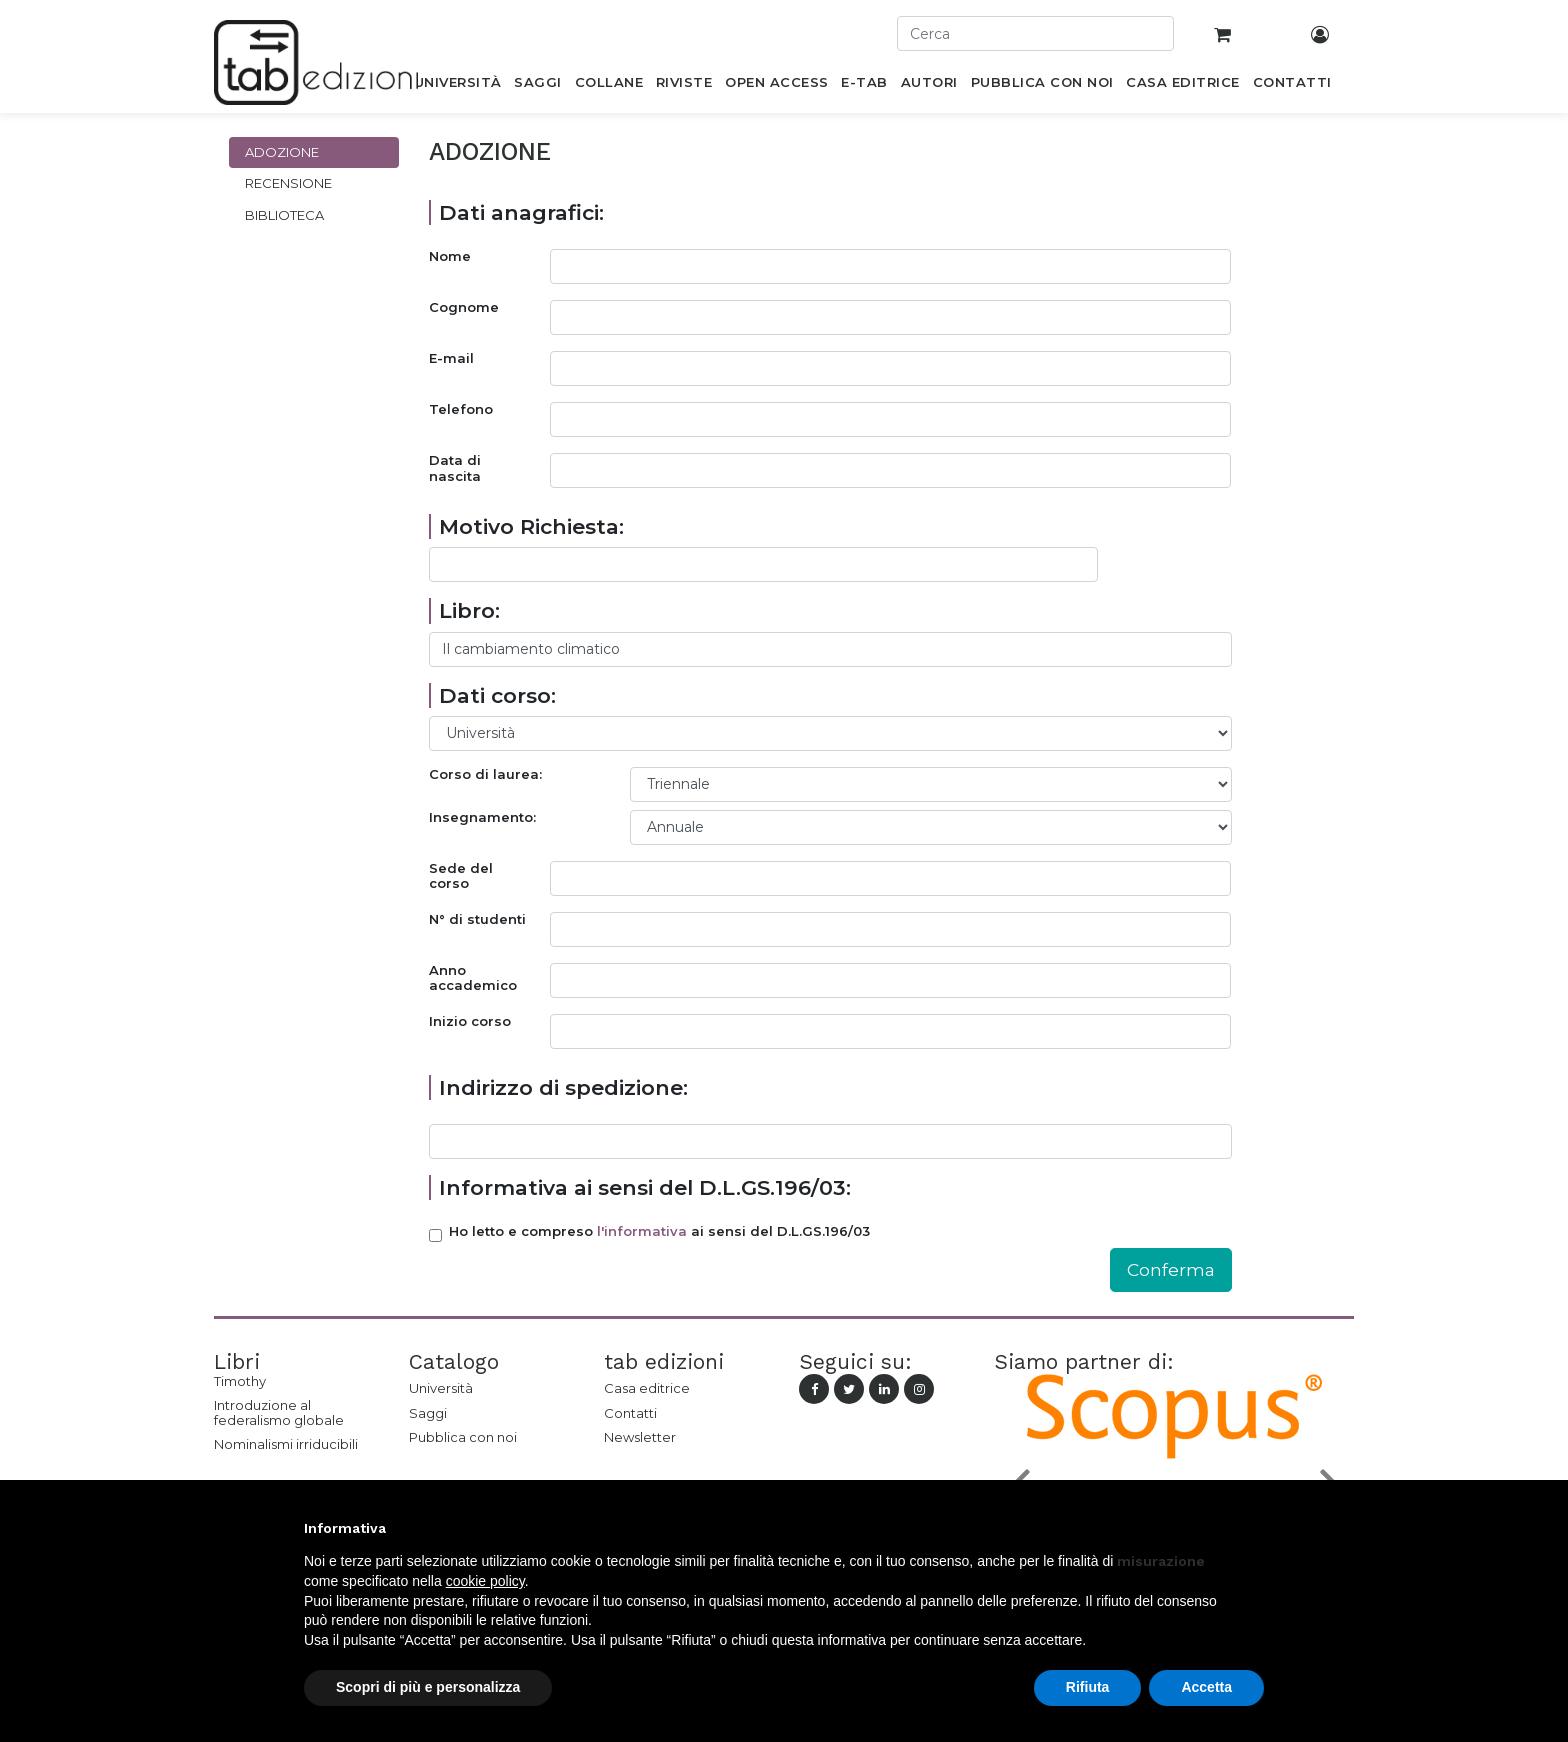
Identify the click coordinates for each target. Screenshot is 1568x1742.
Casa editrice (647, 1388)
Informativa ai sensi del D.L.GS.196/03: (645, 1187)
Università (441, 1388)
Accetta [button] (1206, 1687)
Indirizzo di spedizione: (563, 1087)
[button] (1254, 1528)
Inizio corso (470, 1021)
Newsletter (640, 1437)
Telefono (461, 409)
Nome (450, 256)
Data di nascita (455, 468)
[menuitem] (457, 86)
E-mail (451, 358)
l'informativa (642, 1231)
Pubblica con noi (463, 1437)
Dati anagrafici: (521, 212)
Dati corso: (497, 695)
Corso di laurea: (485, 774)
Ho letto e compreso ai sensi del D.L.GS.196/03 (659, 1231)
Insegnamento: (482, 817)
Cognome (464, 307)
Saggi (428, 1413)
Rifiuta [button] (1088, 1687)
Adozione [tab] (282, 152)
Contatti (630, 1413)
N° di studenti (477, 919)
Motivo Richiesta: (531, 526)
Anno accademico (473, 978)
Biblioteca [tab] (284, 215)
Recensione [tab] (288, 183)
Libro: (469, 610)
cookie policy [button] (485, 1581)
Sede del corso (461, 876)
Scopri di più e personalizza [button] (428, 1687)
